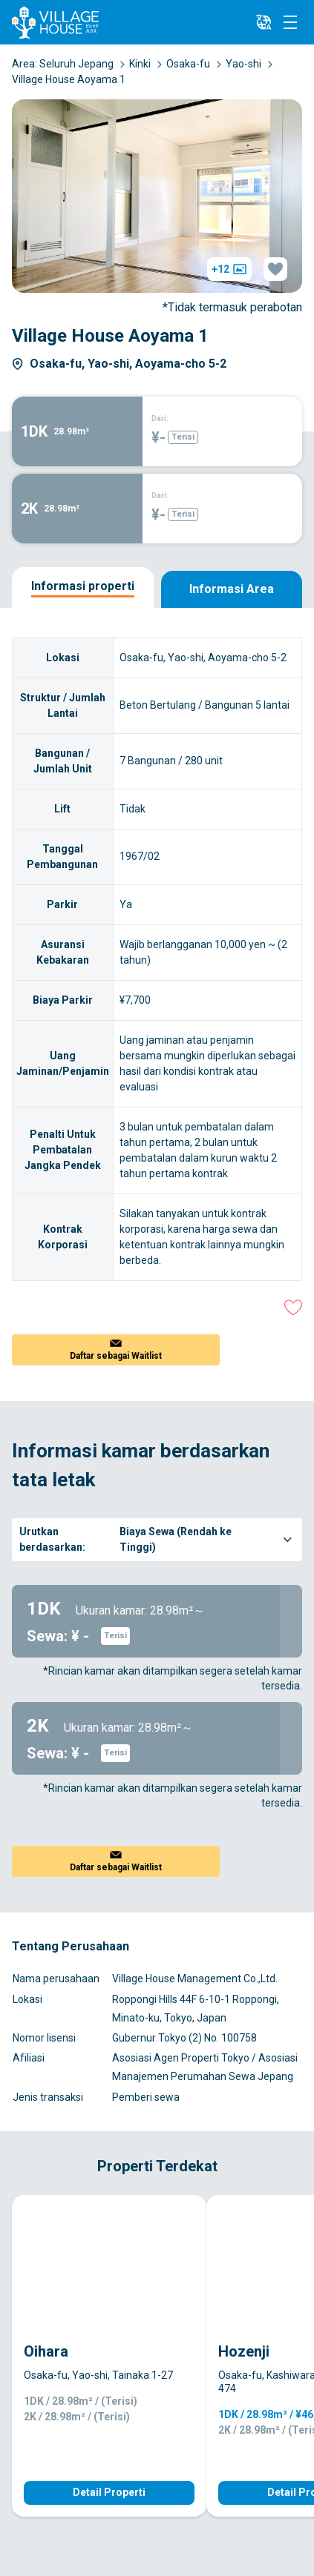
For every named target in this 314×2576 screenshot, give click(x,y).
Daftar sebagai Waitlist (116, 1356)
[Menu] (290, 22)
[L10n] (263, 22)
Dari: (160, 418)
